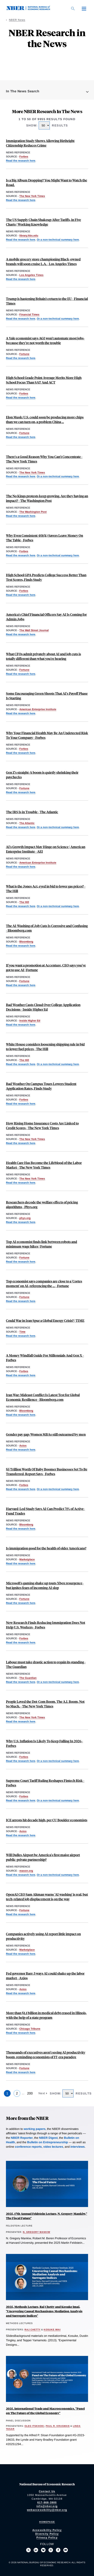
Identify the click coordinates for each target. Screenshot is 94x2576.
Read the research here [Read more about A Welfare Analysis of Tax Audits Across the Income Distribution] (20, 827)
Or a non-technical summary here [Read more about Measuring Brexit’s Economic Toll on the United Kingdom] (58, 318)
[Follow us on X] (28, 2550)
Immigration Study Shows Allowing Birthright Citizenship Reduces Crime (40, 143)
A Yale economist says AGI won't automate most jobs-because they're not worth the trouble (45, 340)
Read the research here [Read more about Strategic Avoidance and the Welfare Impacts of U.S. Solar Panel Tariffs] (20, 437)
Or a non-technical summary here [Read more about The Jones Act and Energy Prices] (58, 906)
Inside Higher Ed (29, 1020)
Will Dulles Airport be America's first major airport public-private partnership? (43, 1857)
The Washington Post (33, 511)
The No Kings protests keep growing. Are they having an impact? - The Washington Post (47, 498)
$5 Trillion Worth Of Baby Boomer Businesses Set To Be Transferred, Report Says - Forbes (46, 1471)
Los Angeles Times (31, 274)
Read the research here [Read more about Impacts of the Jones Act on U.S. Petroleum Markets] (20, 906)
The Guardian (28, 1677)
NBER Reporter (22, 2137)
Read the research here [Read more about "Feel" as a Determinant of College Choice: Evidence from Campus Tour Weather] (20, 1024)
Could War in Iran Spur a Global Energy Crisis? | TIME (45, 1320)
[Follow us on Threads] (50, 2550)
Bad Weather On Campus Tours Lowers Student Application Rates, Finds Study (41, 1086)
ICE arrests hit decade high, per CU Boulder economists (46, 1820)
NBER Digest (48, 2137)
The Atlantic (27, 823)
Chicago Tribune (29, 2028)
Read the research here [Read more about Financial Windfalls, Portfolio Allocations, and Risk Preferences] (20, 1375)
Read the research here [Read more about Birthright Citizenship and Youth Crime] (20, 160)
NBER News (17, 19)
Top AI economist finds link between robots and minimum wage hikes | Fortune (41, 1244)
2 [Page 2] (17, 2093)
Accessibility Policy (47, 2530)
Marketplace (27, 1559)
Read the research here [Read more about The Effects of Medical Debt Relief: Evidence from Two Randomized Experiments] (20, 2032)
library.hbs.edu (28, 235)
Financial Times (29, 314)
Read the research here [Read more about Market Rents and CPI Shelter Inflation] (20, 1760)
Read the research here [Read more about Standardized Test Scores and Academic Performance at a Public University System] (20, 397)
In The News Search (22, 91)
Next (42, 2093)
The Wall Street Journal (34, 630)
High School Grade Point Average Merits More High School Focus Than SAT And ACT (44, 380)
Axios (23, 1445)
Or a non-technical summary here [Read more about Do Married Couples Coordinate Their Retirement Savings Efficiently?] (58, 555)
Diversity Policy (47, 2533)
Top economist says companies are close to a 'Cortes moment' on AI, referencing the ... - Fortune (44, 1283)
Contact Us (47, 2491)
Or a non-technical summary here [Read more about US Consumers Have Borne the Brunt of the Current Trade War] (58, 1800)
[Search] (73, 8)
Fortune (24, 353)
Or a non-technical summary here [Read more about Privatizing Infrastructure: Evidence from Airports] (58, 1874)
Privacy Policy (47, 2537)
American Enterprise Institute (37, 709)
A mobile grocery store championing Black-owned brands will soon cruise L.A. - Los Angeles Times (43, 261)
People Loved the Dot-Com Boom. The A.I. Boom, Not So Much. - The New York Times (45, 1703)
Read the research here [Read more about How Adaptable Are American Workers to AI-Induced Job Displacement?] (20, 1414)
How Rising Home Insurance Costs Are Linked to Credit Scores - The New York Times (42, 1125)
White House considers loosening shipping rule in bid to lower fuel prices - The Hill (45, 1046)
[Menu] (84, 8)
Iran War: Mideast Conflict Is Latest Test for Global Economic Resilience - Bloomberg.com (43, 1397)
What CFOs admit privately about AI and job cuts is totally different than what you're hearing (43, 656)
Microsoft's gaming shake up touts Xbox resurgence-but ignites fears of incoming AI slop (45, 1585)
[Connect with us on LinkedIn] (36, 2550)
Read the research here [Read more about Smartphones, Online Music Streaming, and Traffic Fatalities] (20, 200)
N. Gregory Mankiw (36, 2232)
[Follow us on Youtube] (65, 2550)
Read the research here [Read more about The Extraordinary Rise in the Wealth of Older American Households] (20, 1489)
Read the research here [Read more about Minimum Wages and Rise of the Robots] (20, 1261)
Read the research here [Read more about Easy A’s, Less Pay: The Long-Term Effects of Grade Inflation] (20, 792)
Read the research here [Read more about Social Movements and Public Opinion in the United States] (20, 515)
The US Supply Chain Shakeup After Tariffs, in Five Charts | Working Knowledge (43, 222)
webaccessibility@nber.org (47, 2509)
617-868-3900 (47, 2502)
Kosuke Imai (52, 2329)
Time (22, 1331)
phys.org (25, 1218)
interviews (77, 2146)
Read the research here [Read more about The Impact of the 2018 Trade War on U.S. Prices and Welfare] (20, 1800)
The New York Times (32, 196)
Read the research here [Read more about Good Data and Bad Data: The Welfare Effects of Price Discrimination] (20, 1222)
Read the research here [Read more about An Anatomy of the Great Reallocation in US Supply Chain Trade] (20, 239)
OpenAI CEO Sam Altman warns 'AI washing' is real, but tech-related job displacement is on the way (47, 1896)
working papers (35, 2128)
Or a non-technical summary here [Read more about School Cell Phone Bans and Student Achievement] (58, 476)
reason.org (26, 1870)
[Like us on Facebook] (58, 2550)
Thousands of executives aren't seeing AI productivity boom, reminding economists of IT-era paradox (45, 2054)
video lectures (53, 2146)
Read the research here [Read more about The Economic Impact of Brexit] (20, 318)
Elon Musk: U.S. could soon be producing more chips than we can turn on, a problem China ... (45, 419)
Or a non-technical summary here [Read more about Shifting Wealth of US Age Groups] (58, 1489)
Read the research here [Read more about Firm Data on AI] (20, 945)
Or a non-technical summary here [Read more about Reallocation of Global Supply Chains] (58, 239)
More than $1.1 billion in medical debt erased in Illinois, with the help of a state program (46, 2015)
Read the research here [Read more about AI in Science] (20, 866)
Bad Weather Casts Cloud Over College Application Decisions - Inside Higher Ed (43, 1007)
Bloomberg (26, 941)
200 (30, 2093)
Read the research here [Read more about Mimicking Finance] (20, 1528)
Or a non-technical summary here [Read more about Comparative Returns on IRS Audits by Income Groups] (58, 827)
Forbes (23, 156)
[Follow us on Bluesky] (43, 2550)
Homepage (47, 2522)
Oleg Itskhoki (34, 2426)
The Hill (24, 902)
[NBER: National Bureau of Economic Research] (31, 9)
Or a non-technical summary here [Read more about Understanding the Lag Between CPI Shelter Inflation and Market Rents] (58, 1760)
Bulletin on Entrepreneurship (47, 2142)
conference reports (28, 2146)
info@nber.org (47, 2506)
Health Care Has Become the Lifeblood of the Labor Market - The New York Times (44, 1165)
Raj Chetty (32, 2329)
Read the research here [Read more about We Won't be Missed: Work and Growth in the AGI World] (20, 358)
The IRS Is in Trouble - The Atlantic (32, 812)
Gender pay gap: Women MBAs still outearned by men (46, 1434)
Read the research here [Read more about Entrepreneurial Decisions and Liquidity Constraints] (20, 752)
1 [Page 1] (7, 2093)
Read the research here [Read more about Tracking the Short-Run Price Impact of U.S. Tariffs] (20, 1335)
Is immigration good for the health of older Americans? (46, 1548)
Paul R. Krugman (58, 2426)
